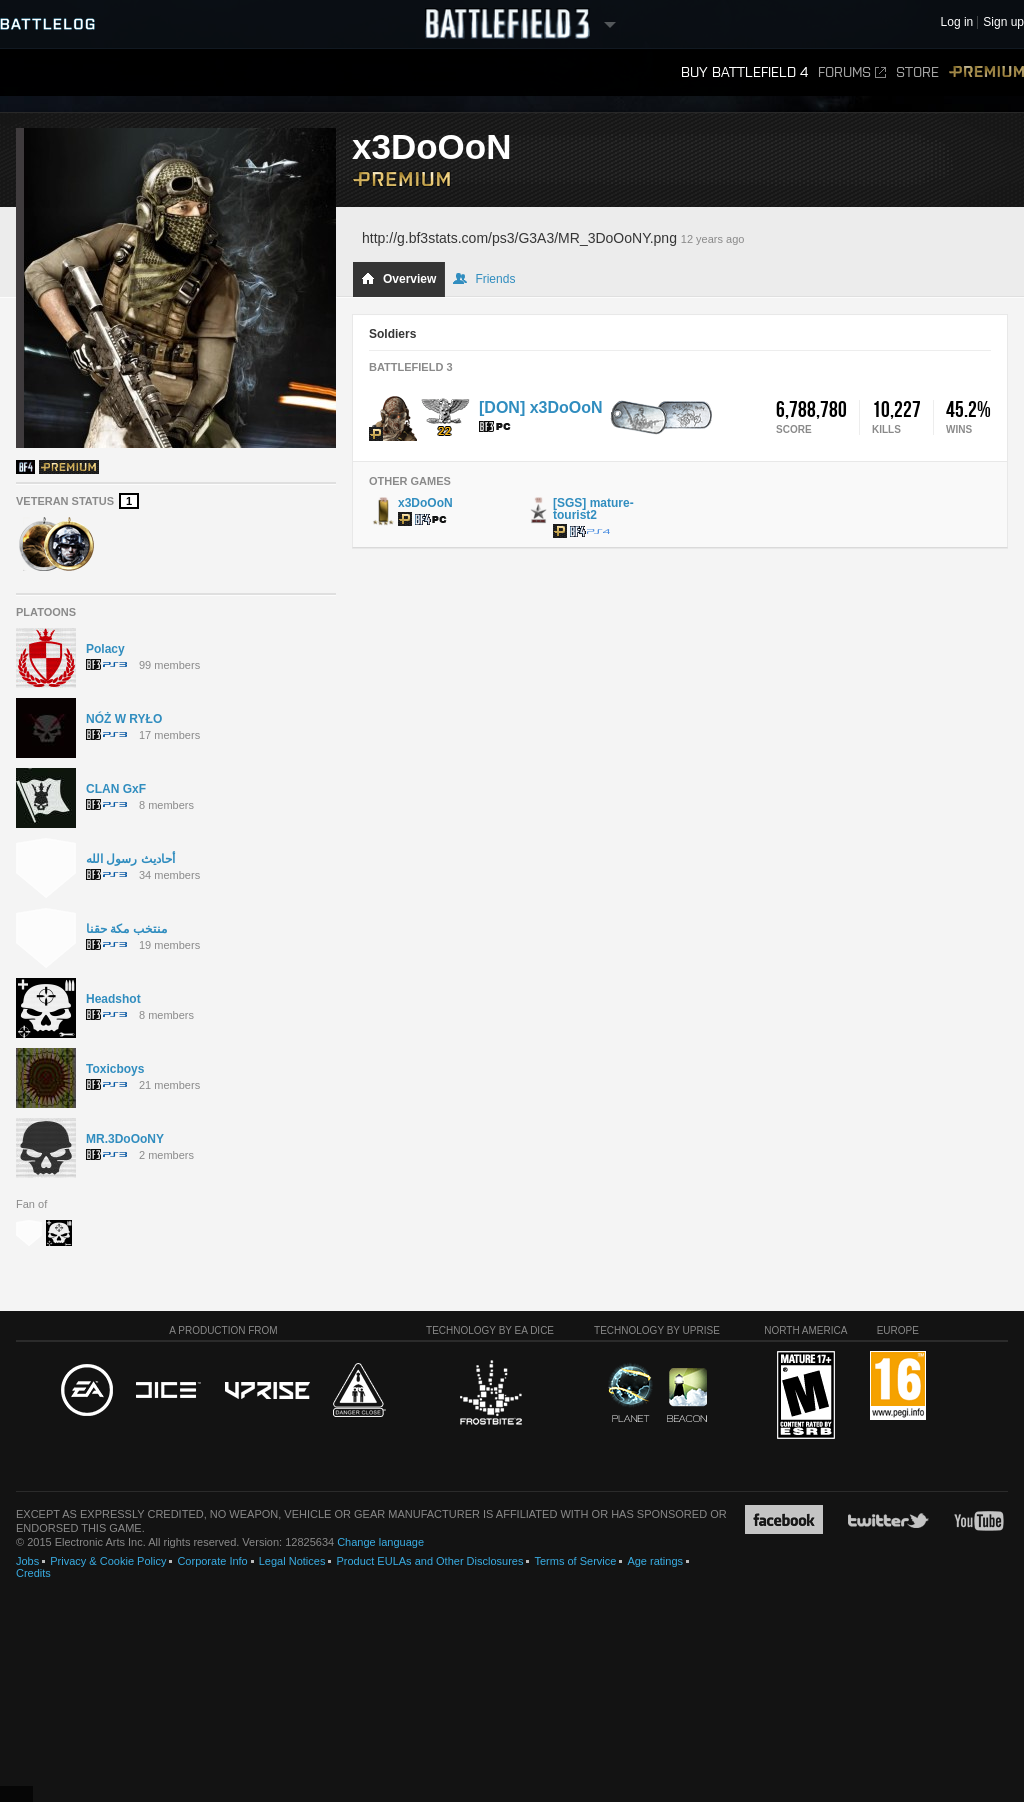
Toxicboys (115, 1069)
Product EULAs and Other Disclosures (429, 1561)
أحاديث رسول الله (130, 859)
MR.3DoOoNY (125, 1139)
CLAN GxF (116, 789)
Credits (33, 1573)
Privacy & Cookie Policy (108, 1561)
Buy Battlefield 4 (744, 72)
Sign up (1003, 22)
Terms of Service (575, 1561)
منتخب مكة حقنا (126, 929)
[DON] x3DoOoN (541, 407)
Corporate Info (212, 1561)
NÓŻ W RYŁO (124, 719)
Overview (398, 279)
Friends (484, 279)
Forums (852, 72)
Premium (986, 72)
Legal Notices (292, 1561)
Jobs (27, 1561)
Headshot (113, 999)
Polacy (105, 649)
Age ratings (655, 1561)
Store (917, 72)
